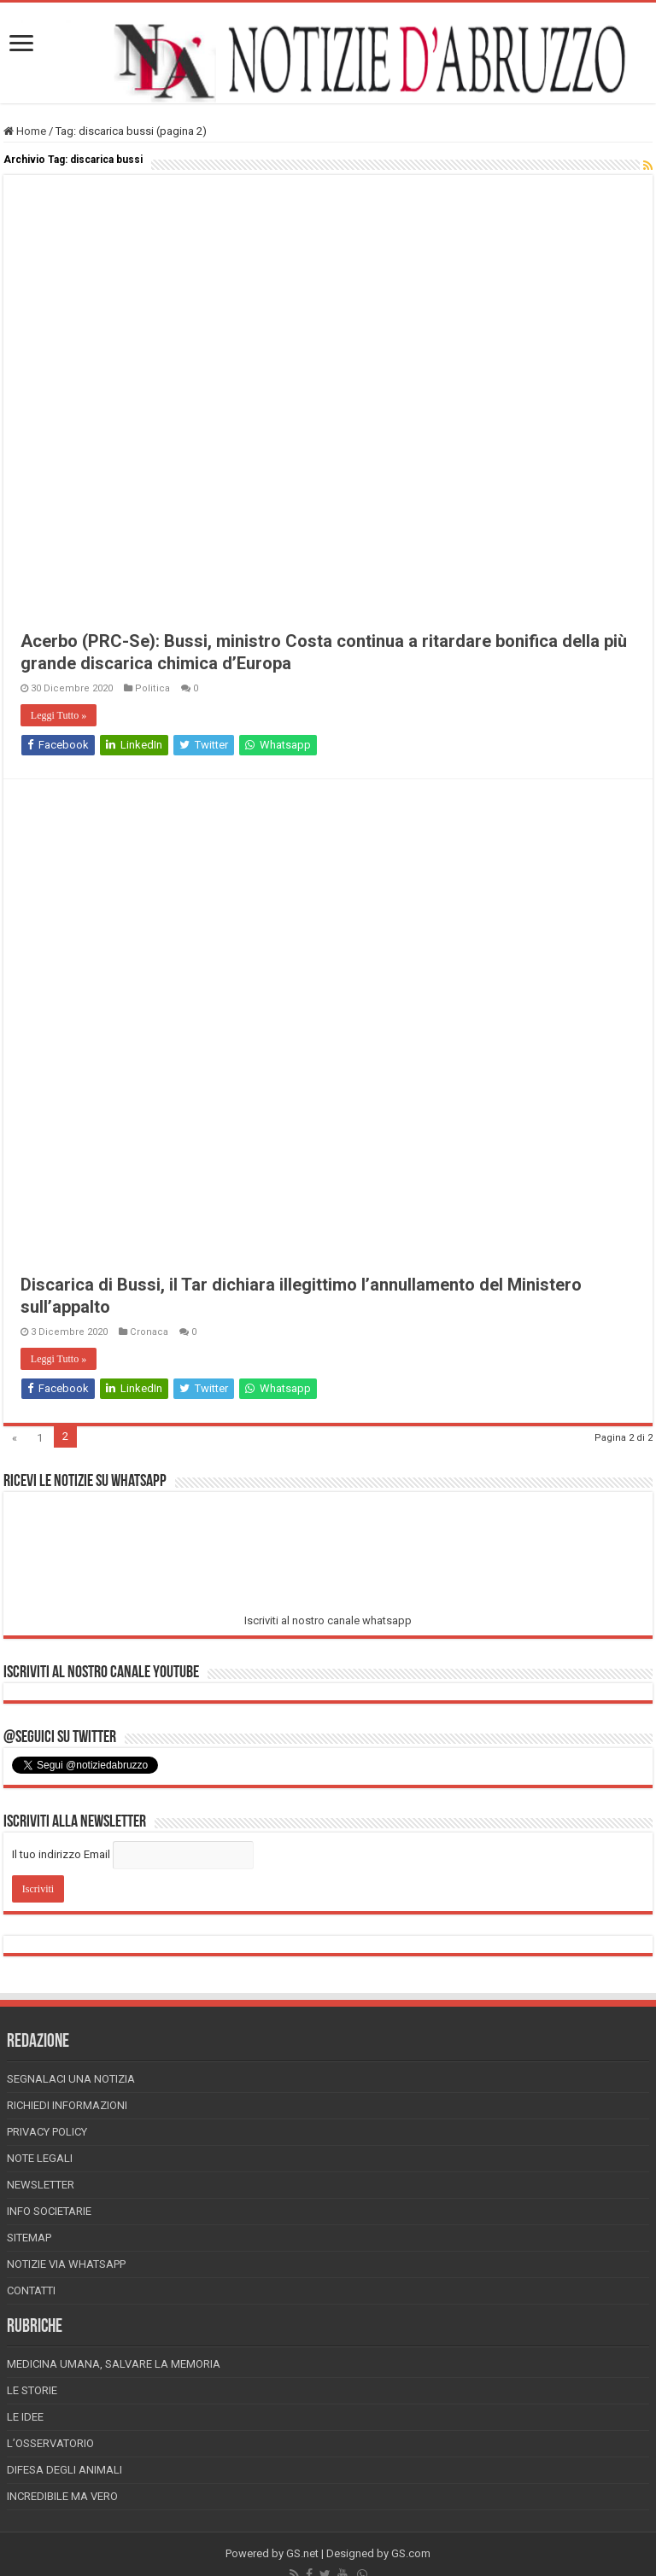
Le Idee (25, 2416)
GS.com (410, 2553)
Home (24, 131)
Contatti (31, 2290)
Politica (152, 688)
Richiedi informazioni (67, 2105)
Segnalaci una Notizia (71, 2078)
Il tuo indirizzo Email (61, 1854)
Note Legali (40, 2158)
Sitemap (29, 2237)
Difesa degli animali (64, 2469)
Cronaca (149, 1332)
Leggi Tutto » (58, 715)
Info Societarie (49, 2211)
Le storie (32, 2390)
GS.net (302, 2553)
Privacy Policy (47, 2131)
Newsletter (40, 2184)
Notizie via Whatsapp (66, 2264)
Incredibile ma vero (62, 2496)
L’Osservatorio (50, 2443)
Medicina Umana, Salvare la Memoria (113, 2363)
